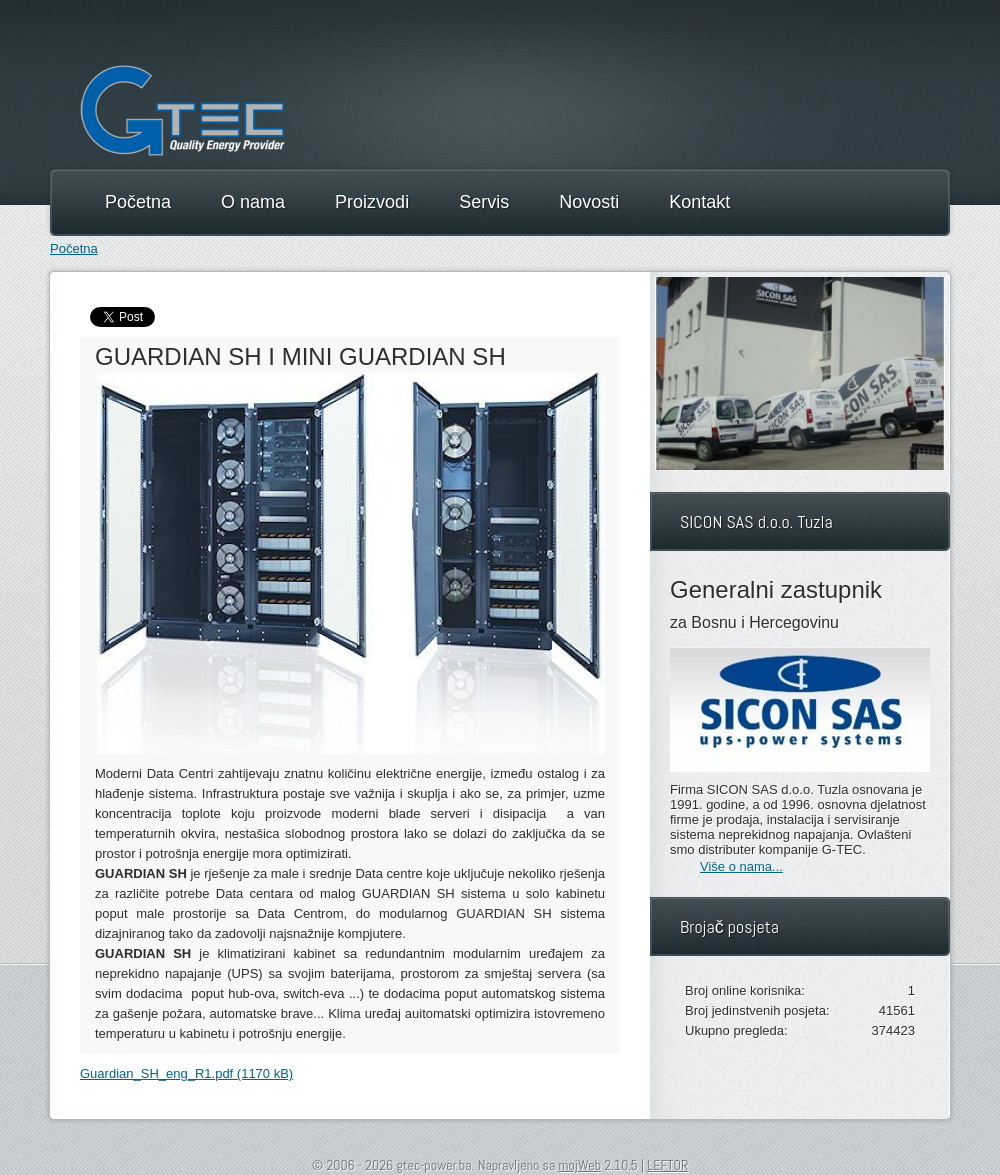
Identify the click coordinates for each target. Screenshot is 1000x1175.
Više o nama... (741, 866)
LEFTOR (667, 1165)
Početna (74, 248)
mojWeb (580, 1165)
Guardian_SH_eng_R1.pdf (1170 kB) (186, 1073)
